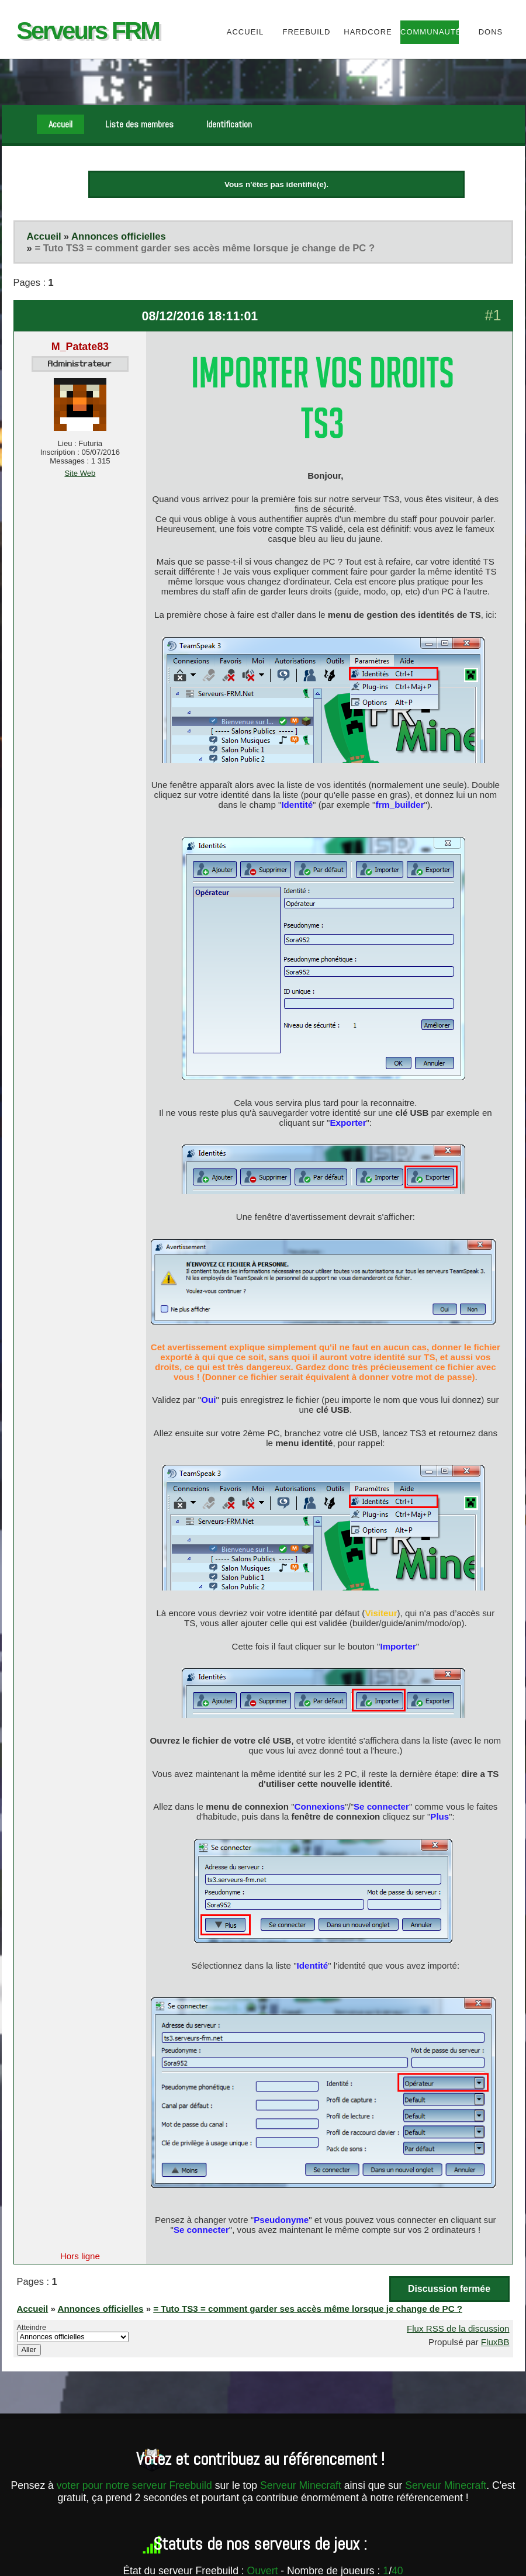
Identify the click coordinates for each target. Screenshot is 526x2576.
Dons (491, 31)
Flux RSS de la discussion (458, 2328)
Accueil (245, 31)
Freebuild (307, 31)
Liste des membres (139, 124)
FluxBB (495, 2342)
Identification (229, 124)
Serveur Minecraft (300, 2485)
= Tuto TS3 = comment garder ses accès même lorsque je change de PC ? (204, 248)
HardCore (368, 31)
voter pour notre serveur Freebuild (136, 2485)
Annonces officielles (118, 236)
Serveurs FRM (87, 30)
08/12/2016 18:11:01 (200, 316)
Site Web (79, 473)
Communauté (429, 31)
